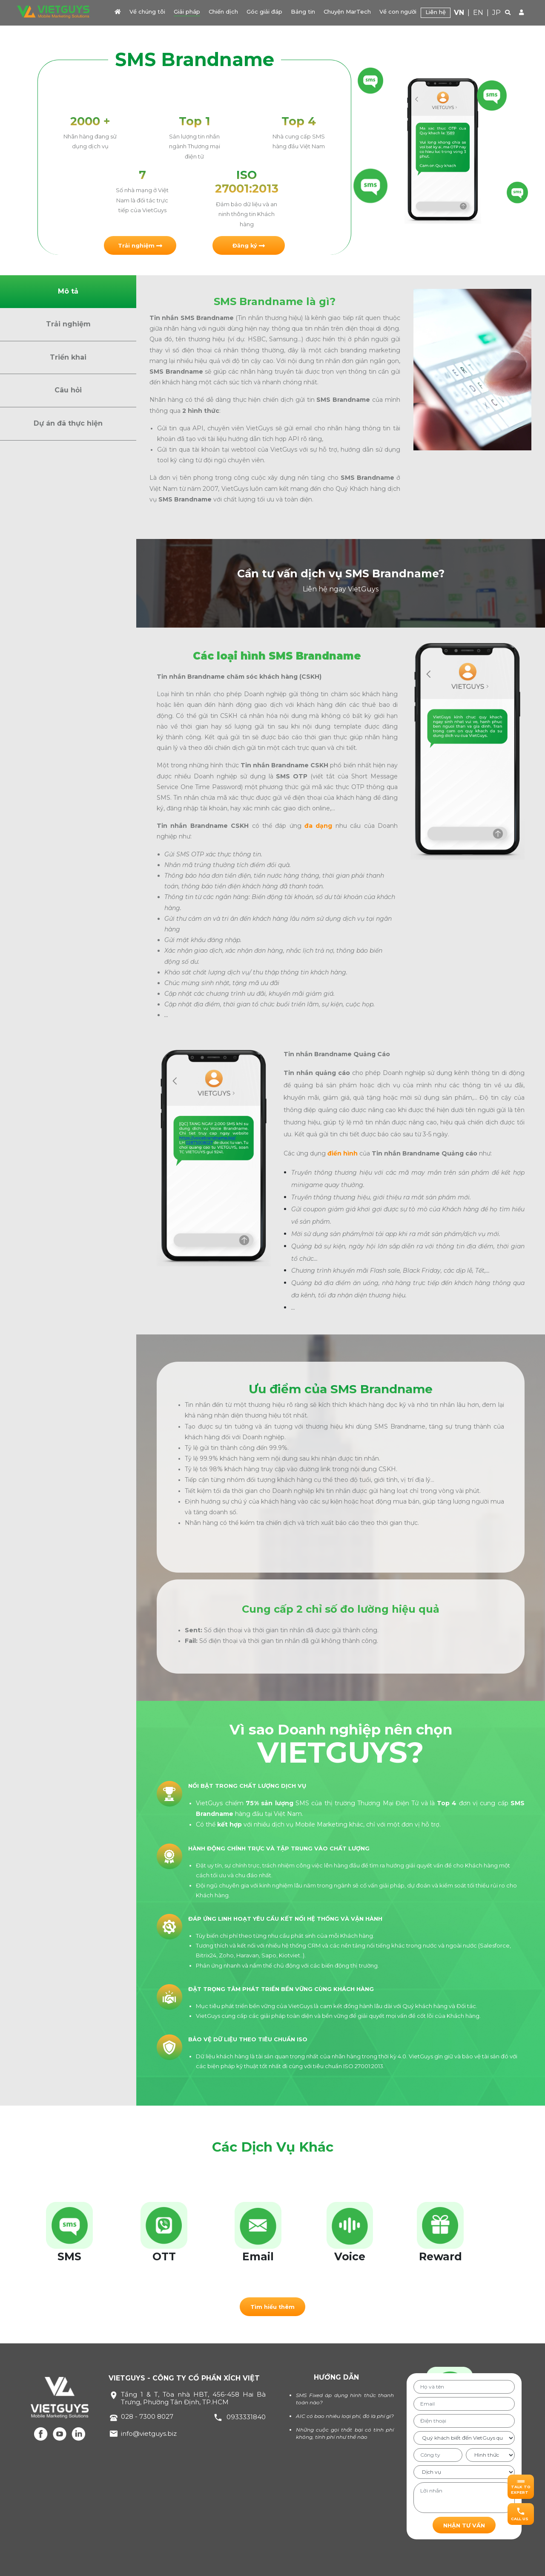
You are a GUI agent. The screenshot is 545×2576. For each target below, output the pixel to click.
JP (496, 13)
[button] (140, 245)
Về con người (397, 11)
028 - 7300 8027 (147, 2416)
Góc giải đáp (264, 11)
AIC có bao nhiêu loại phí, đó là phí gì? (345, 2416)
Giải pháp (187, 11)
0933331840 (246, 2417)
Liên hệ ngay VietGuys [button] (341, 589)
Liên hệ (435, 12)
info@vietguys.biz (149, 2433)
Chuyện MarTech (347, 11)
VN (459, 13)
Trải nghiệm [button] (68, 324)
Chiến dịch (223, 11)
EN (478, 13)
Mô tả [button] (68, 291)
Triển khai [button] (68, 357)
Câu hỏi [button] (68, 390)
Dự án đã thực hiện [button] (68, 423)
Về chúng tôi (147, 11)
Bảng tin (303, 11)
